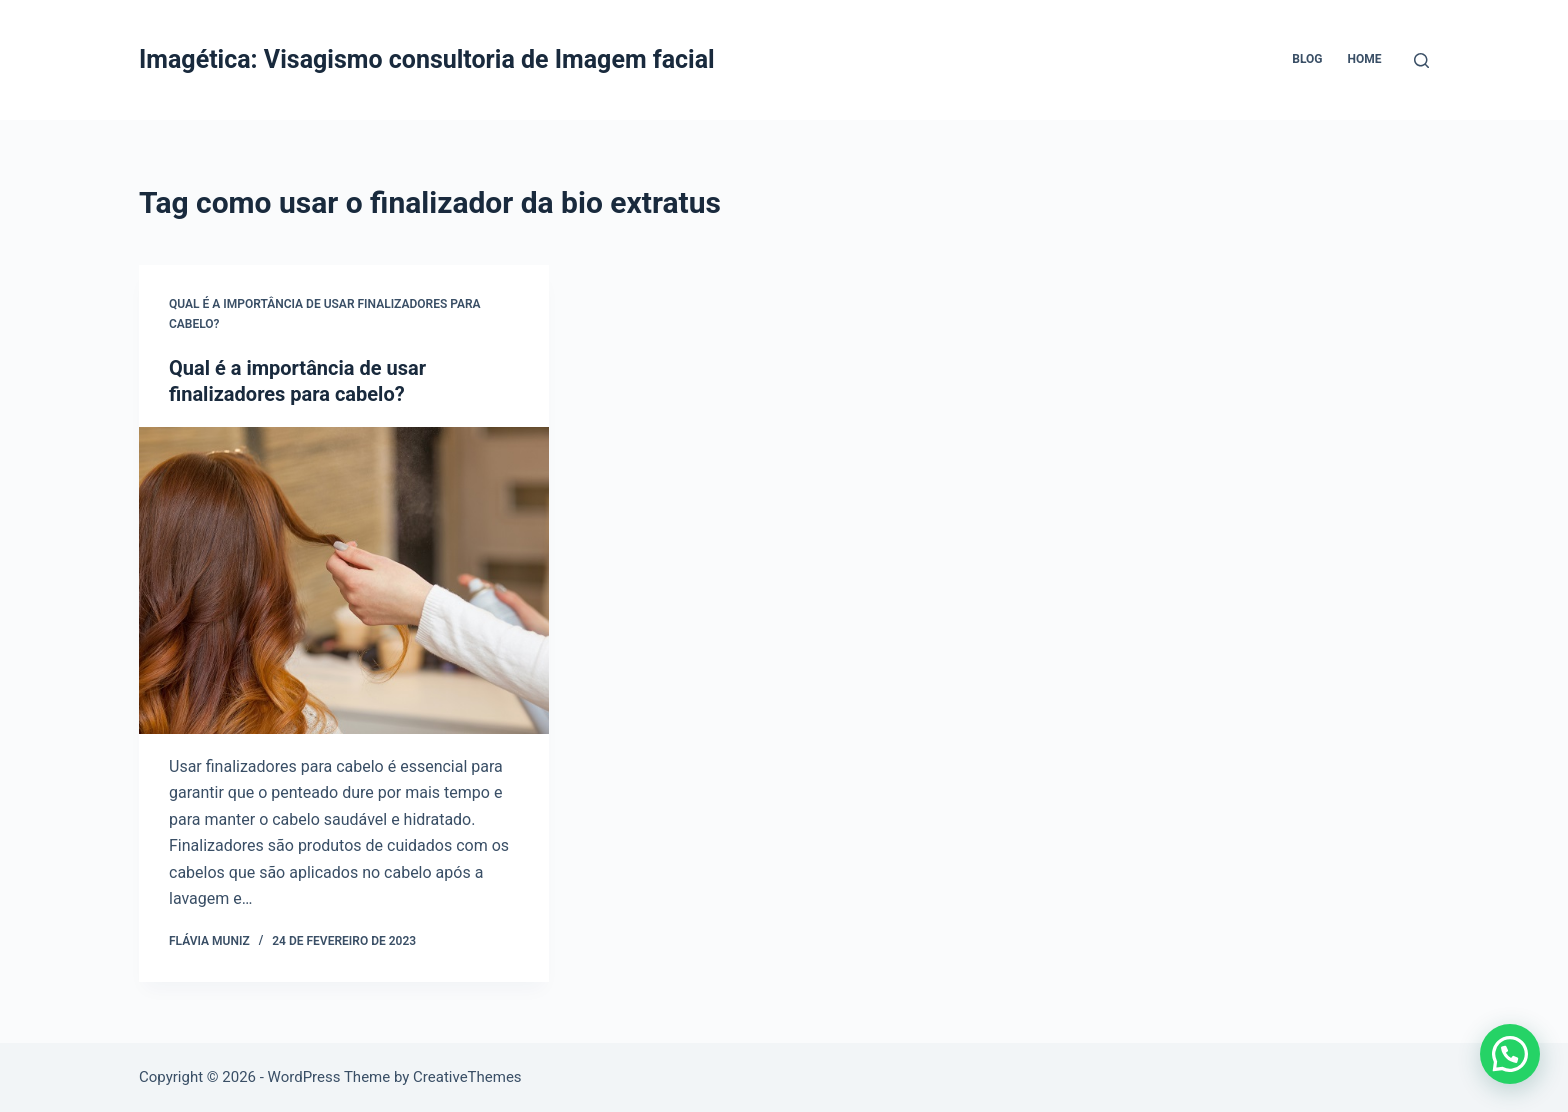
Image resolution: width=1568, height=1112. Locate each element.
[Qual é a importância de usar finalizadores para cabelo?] (344, 581)
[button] (1510, 1054)
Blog (1307, 59)
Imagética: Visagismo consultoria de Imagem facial (427, 59)
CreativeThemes (467, 1077)
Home (1364, 59)
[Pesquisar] (1421, 60)
